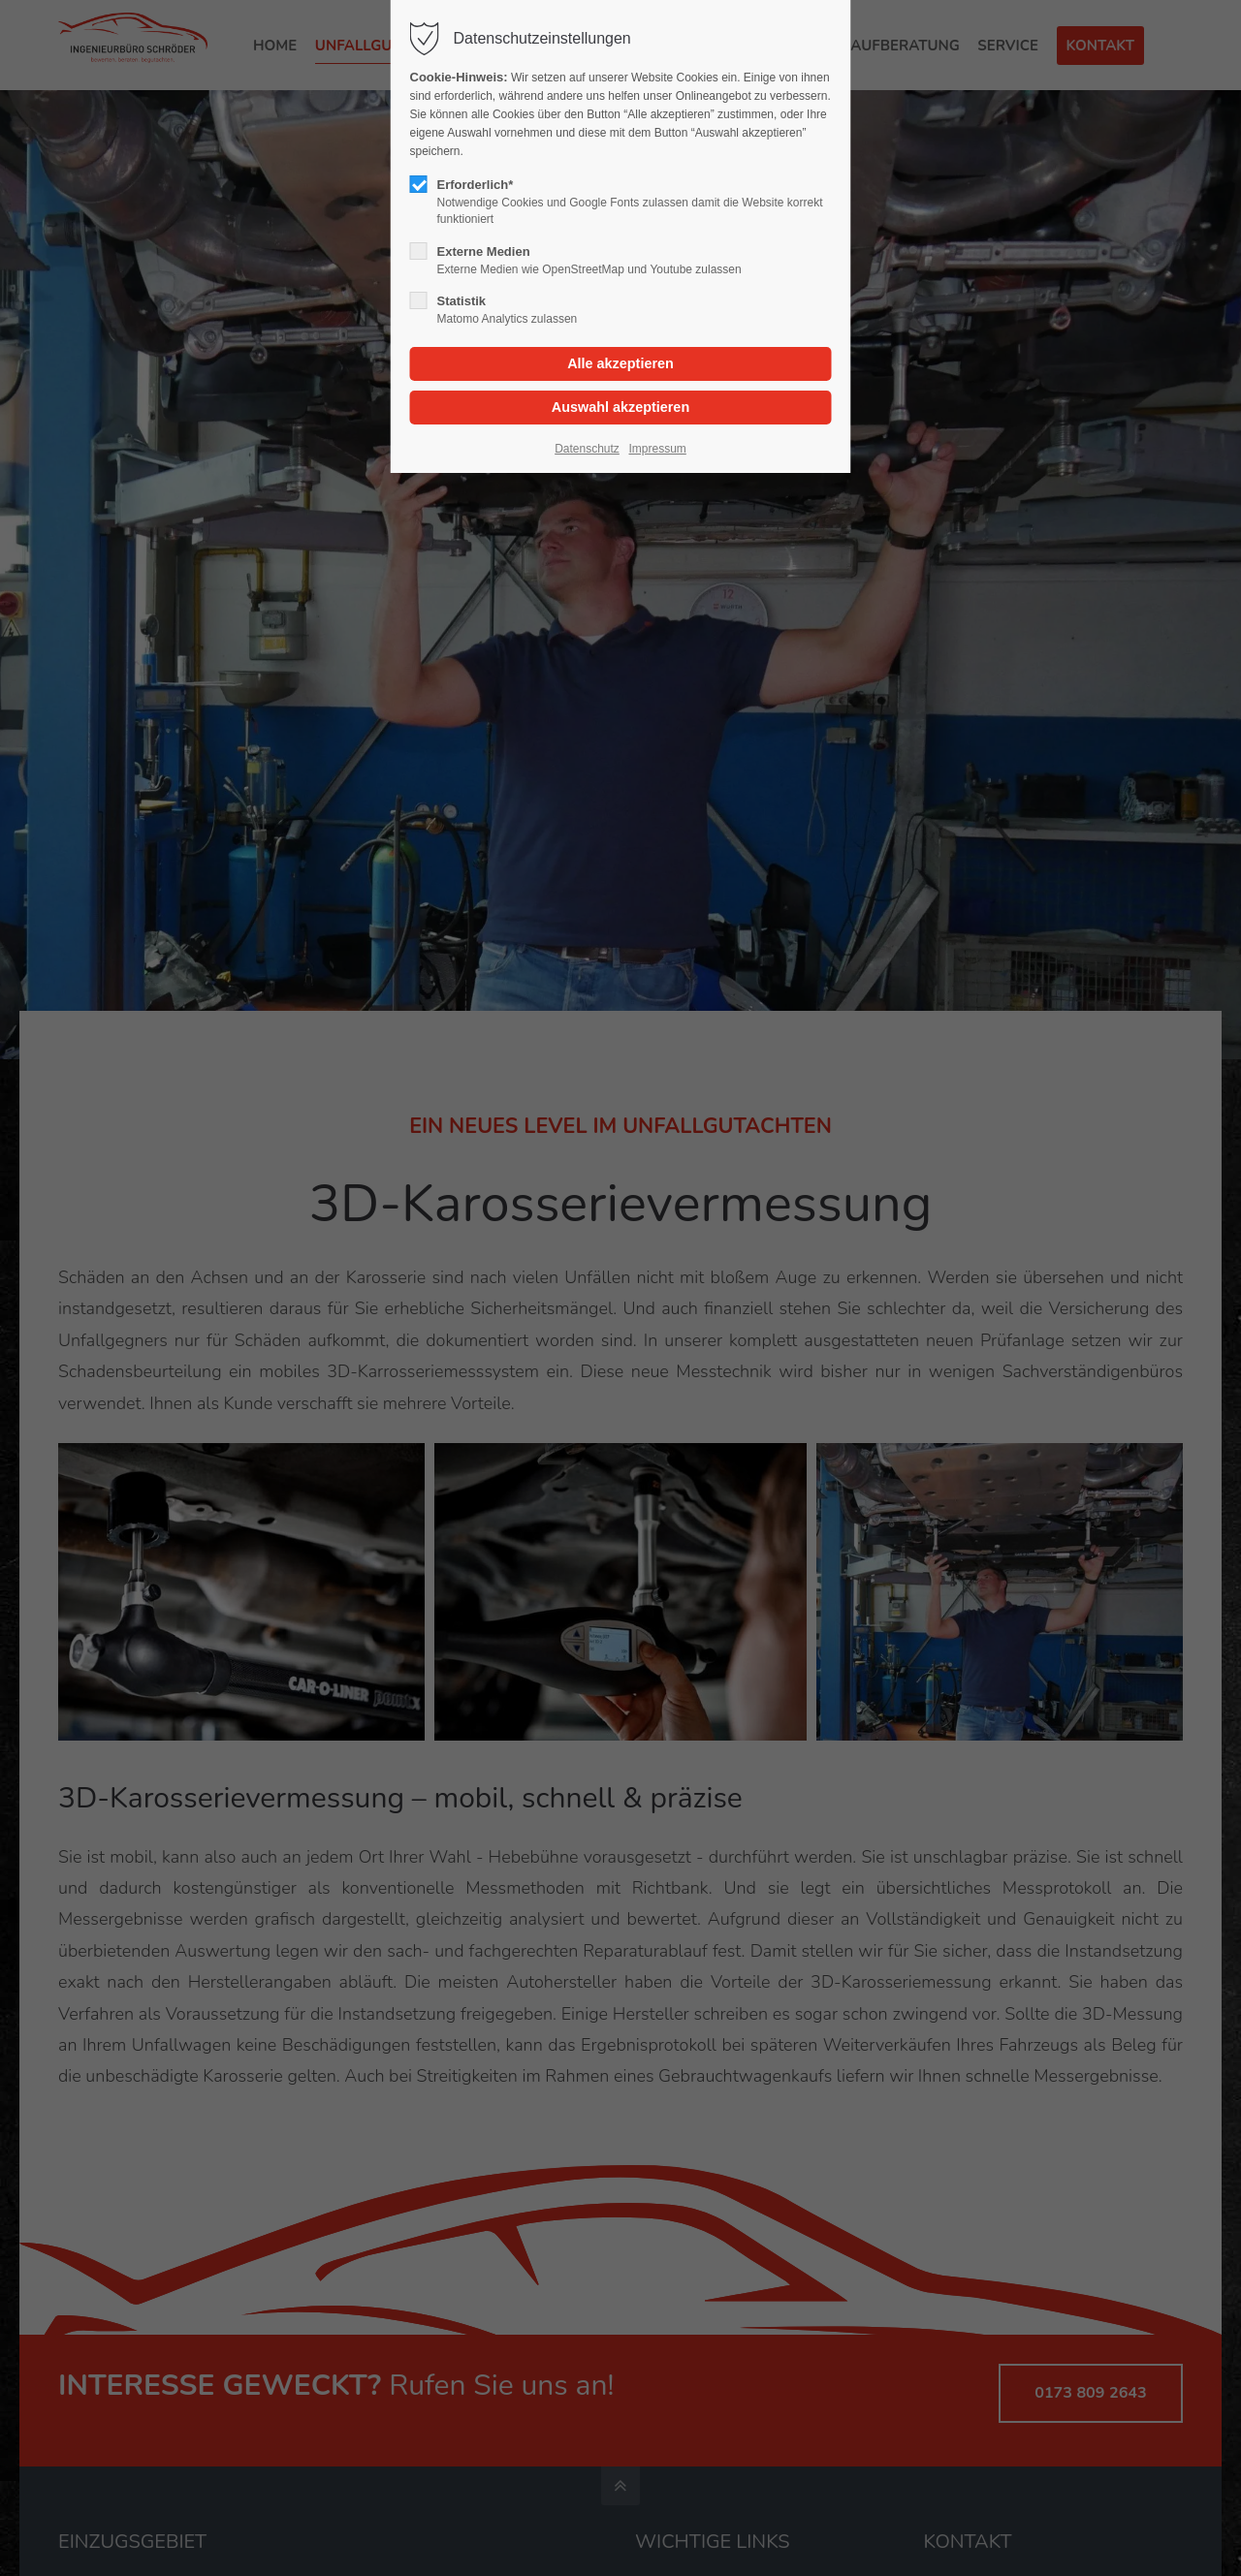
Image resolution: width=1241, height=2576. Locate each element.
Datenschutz (587, 449)
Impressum (656, 449)
